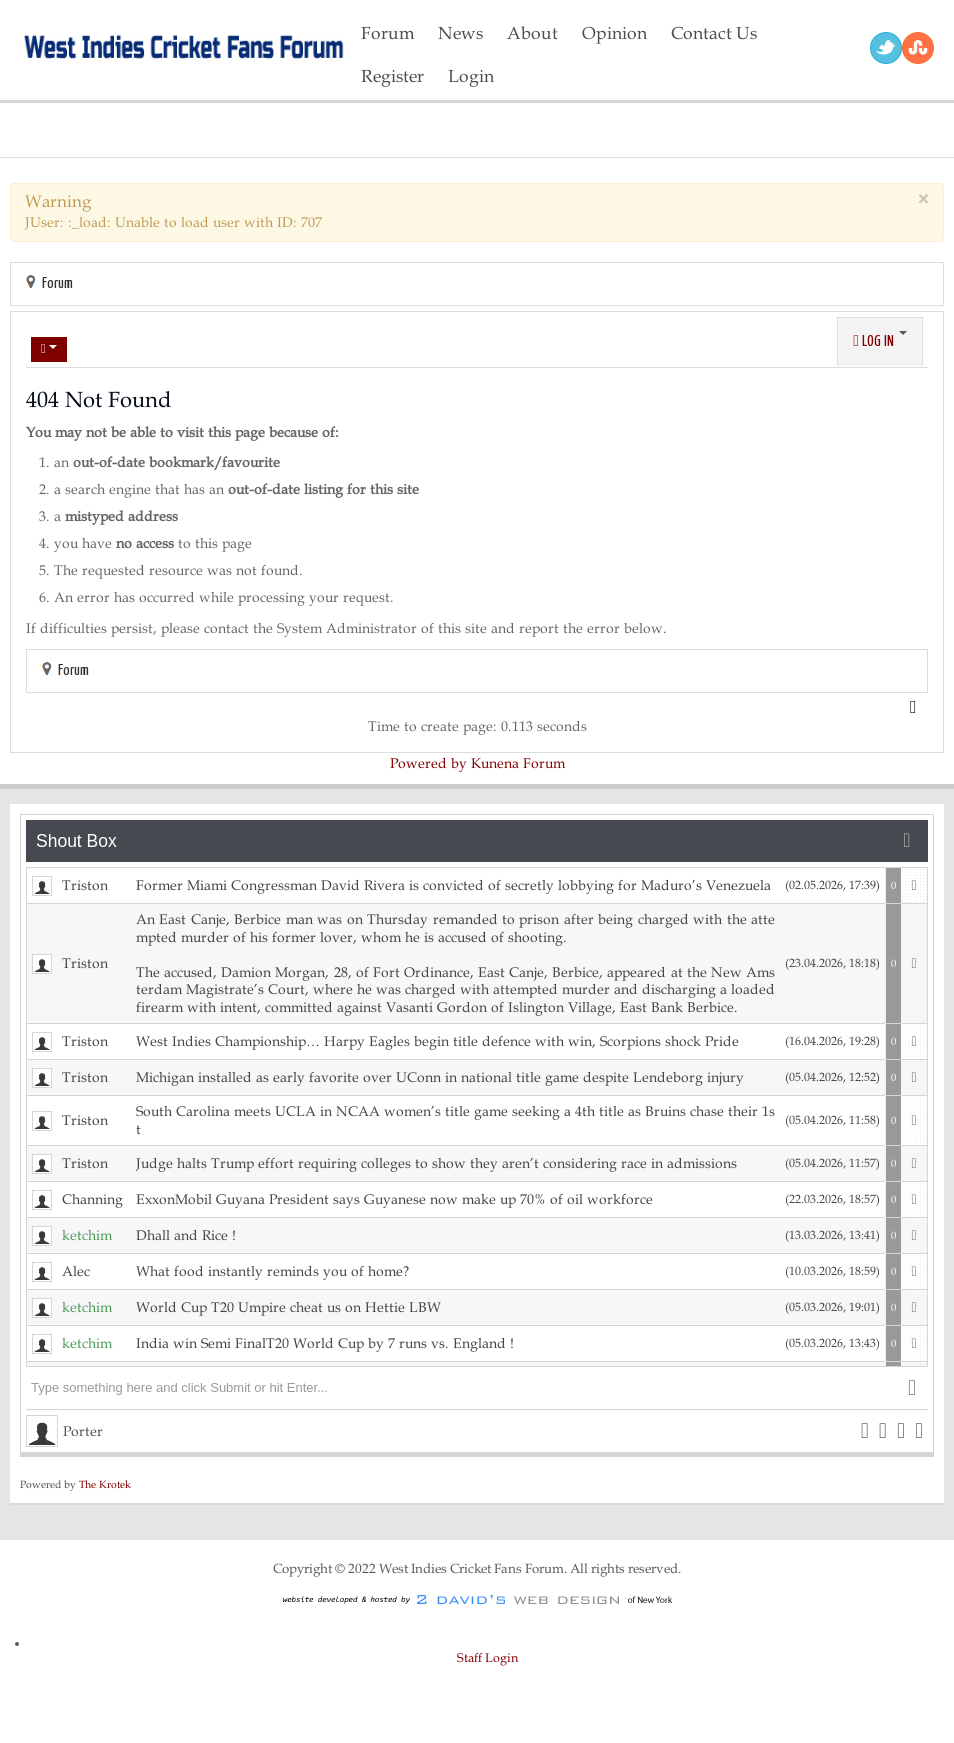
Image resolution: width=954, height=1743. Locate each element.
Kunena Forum (518, 763)
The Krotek (105, 1484)
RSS (918, 48)
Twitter (886, 48)
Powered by (428, 763)
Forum (57, 283)
